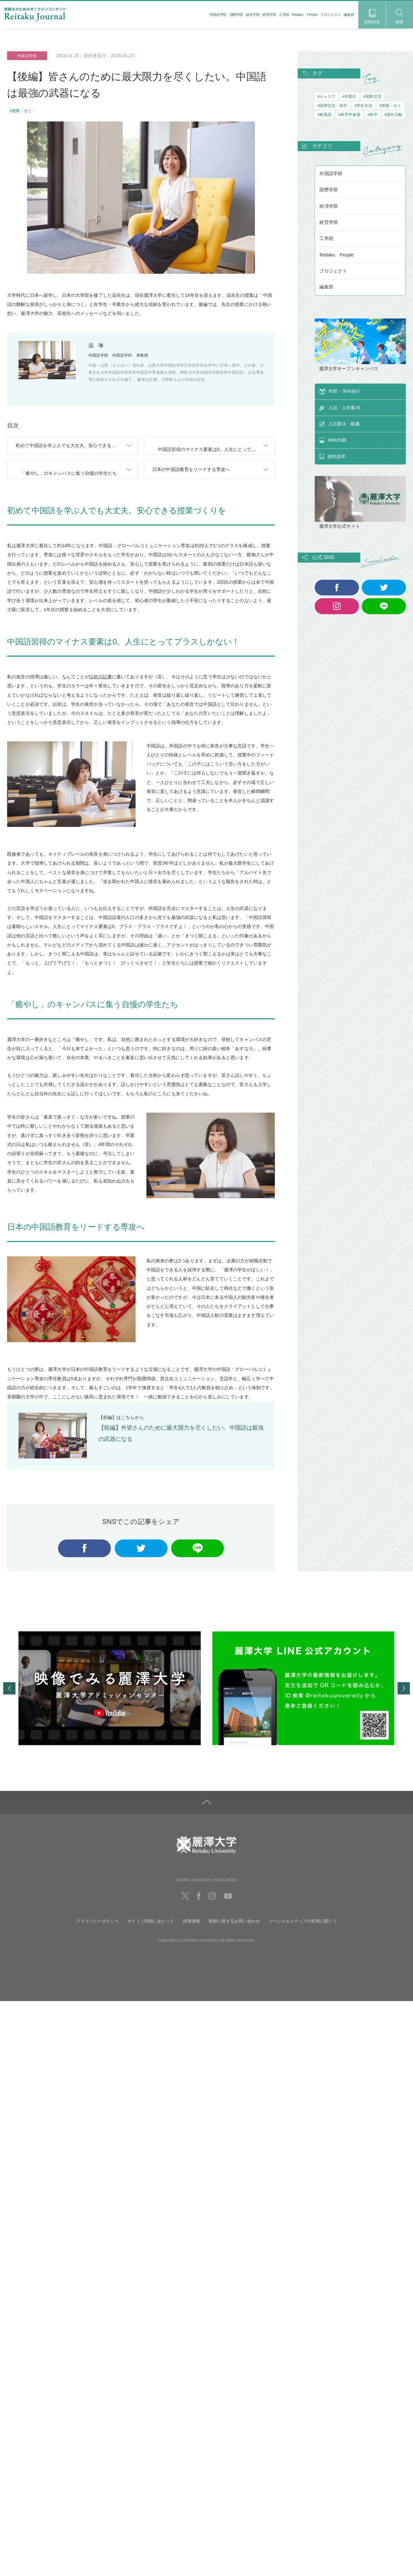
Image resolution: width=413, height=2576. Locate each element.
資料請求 (372, 16)
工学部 (284, 15)
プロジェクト (330, 15)
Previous (9, 1694)
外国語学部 (218, 15)
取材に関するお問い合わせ (234, 1926)
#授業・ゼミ (21, 111)
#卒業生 (349, 96)
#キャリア (326, 96)
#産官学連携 (349, 114)
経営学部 (269, 15)
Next (404, 1694)
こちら (128, 1420)
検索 (400, 16)
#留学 (372, 114)
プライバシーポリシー (97, 1926)
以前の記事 (100, 679)
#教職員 (324, 114)
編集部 (349, 15)
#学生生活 (363, 105)
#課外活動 (393, 114)
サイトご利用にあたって (151, 1926)
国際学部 (236, 15)
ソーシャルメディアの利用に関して (302, 1926)
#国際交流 (372, 96)
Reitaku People (305, 15)
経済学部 (252, 15)
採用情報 (191, 1926)
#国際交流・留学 (332, 105)
